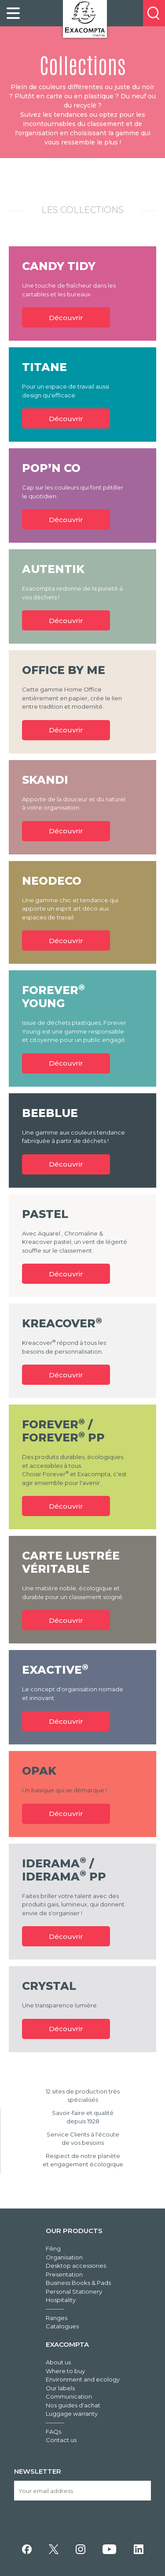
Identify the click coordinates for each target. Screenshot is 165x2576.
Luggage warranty (72, 2413)
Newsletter (37, 2471)
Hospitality (61, 2299)
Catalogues (62, 2326)
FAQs (53, 2431)
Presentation (64, 2274)
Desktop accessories (76, 2265)
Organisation (64, 2257)
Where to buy (65, 2370)
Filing (53, 2248)
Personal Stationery (74, 2291)
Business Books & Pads (78, 2282)
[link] (13, 13)
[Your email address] (82, 2490)
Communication (69, 2396)
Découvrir (66, 317)
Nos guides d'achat (73, 2405)
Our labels (60, 2388)
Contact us (61, 2439)
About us (58, 2362)
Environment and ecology (83, 2379)
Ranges (56, 2317)
